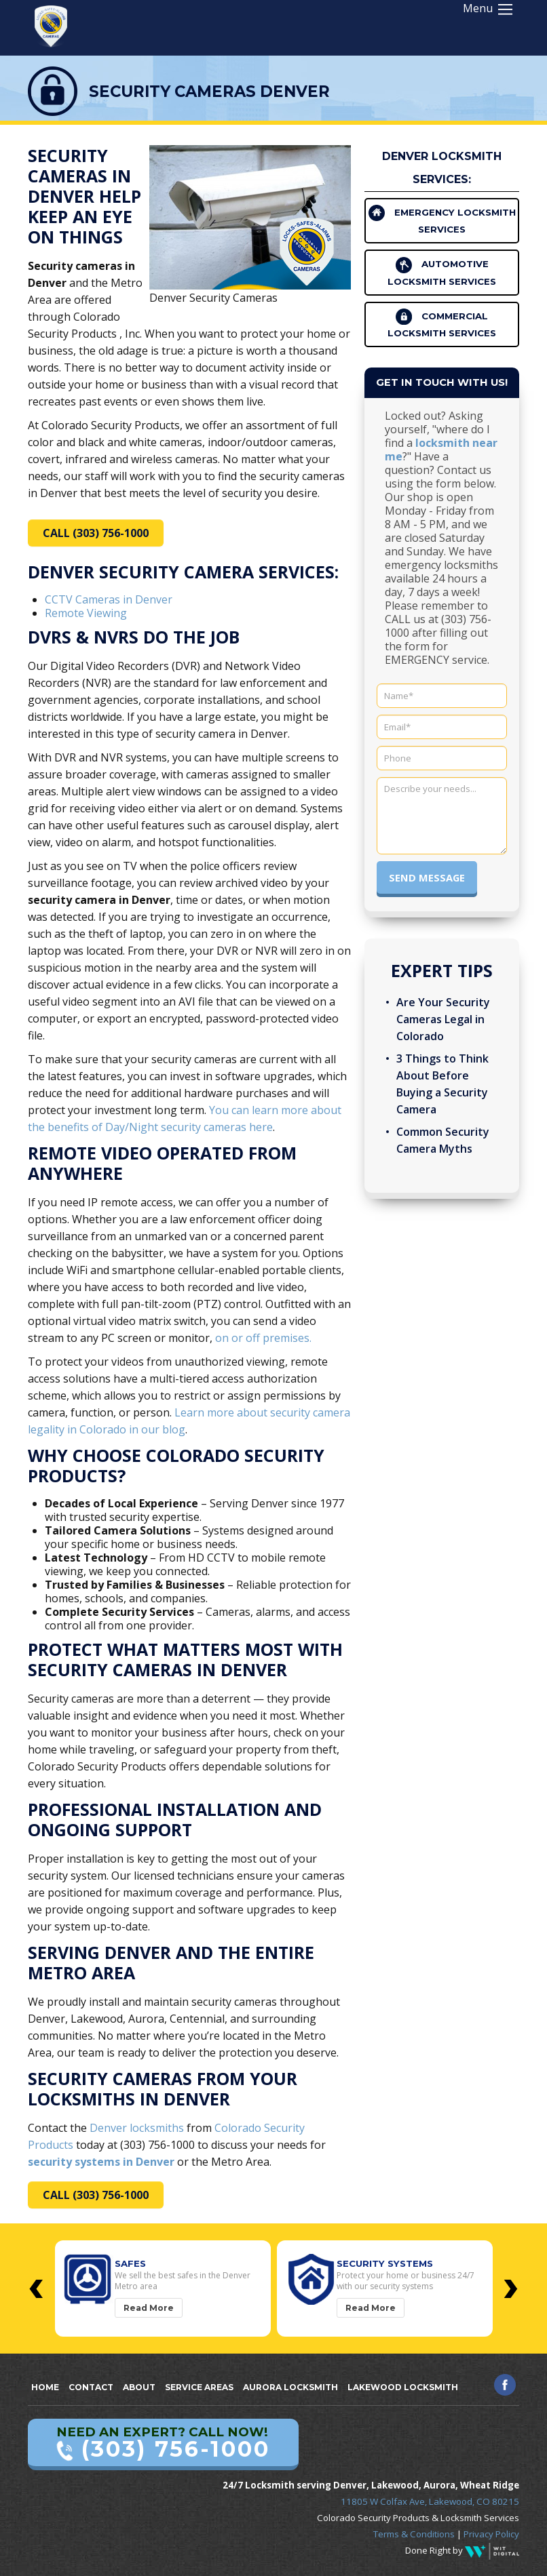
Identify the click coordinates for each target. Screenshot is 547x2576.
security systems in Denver (101, 2161)
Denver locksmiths (137, 2127)
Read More (149, 2308)
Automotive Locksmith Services (442, 272)
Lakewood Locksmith (402, 2387)
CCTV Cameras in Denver (108, 599)
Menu (487, 8)
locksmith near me (441, 449)
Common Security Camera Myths (442, 1140)
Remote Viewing (86, 613)
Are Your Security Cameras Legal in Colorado (443, 1019)
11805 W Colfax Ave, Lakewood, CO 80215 (430, 2501)
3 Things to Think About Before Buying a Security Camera (442, 1084)
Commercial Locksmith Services (442, 323)
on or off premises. (263, 1337)
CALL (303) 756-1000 (96, 533)
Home (45, 2387)
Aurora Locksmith (290, 2387)
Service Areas (199, 2387)
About (139, 2387)
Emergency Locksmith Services (442, 220)
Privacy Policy (491, 2534)
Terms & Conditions (414, 2534)
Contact (91, 2387)
